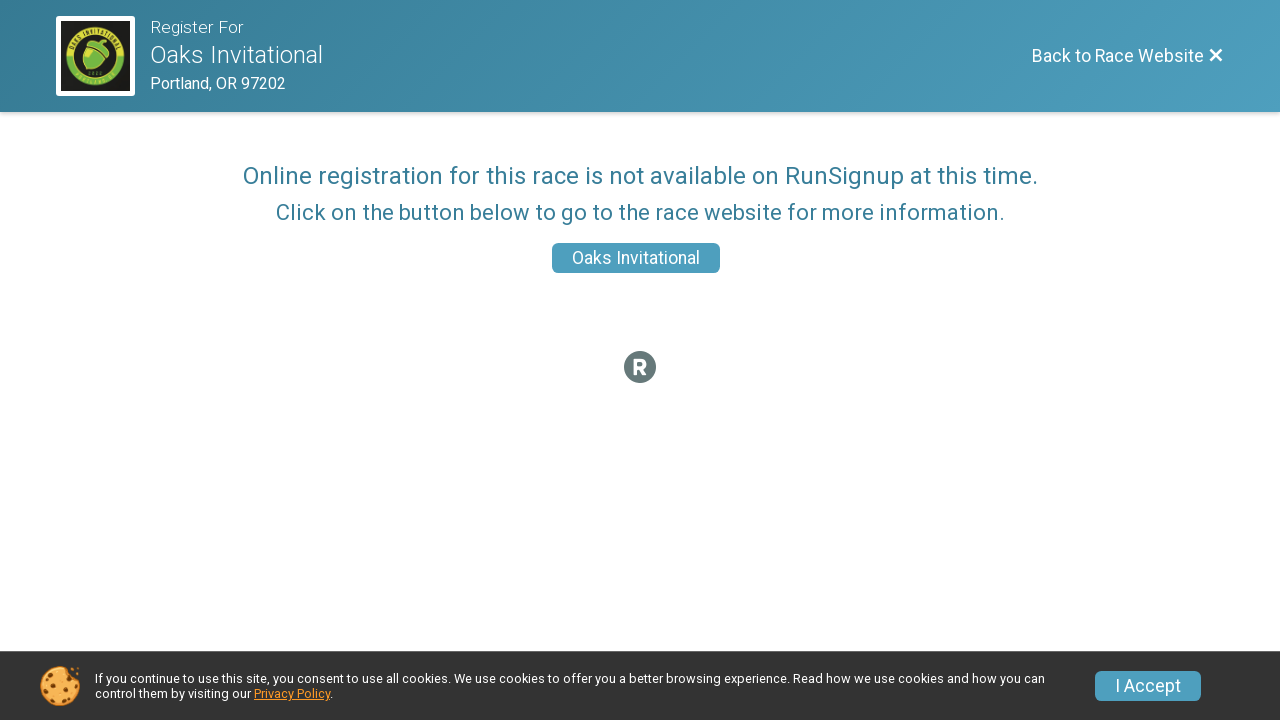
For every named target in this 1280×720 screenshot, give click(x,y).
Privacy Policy (292, 693)
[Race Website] (103, 56)
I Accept (1148, 686)
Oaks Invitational (636, 258)
